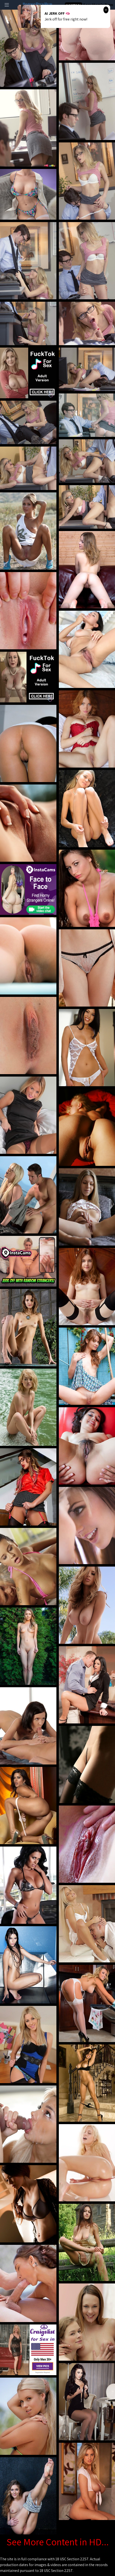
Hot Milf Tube (73, 5)
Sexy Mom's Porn (98, 4)
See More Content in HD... (58, 2541)
